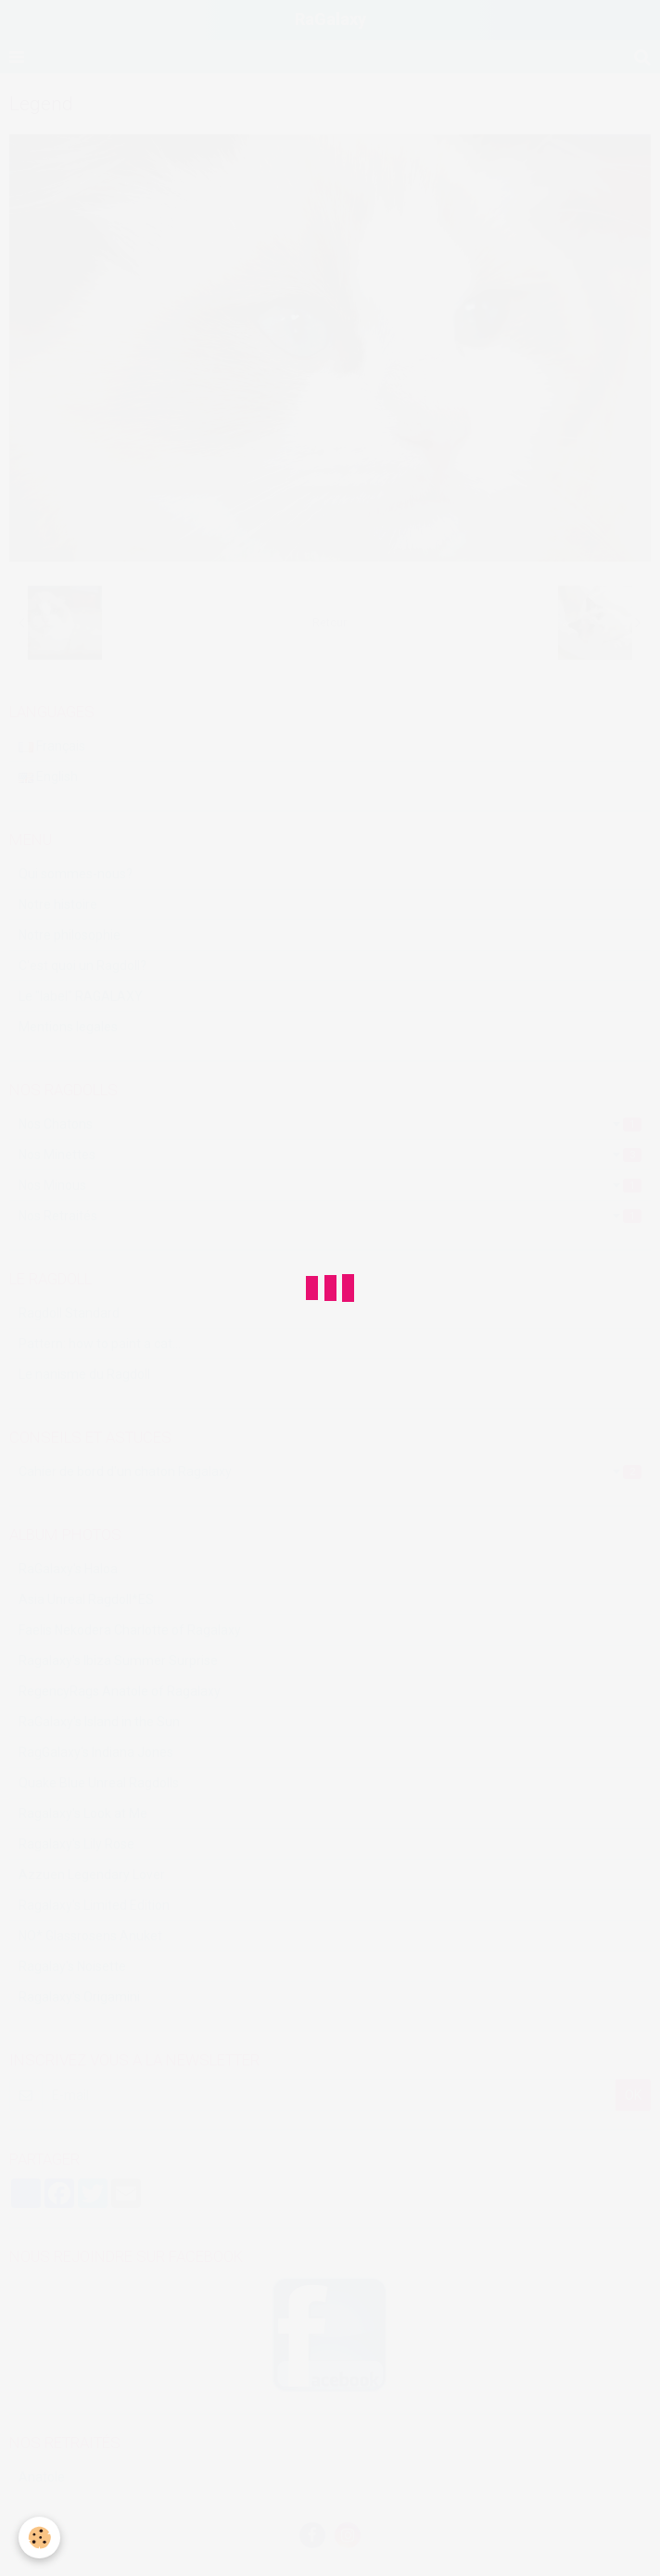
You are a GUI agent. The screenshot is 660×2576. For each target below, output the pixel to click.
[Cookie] (39, 2537)
